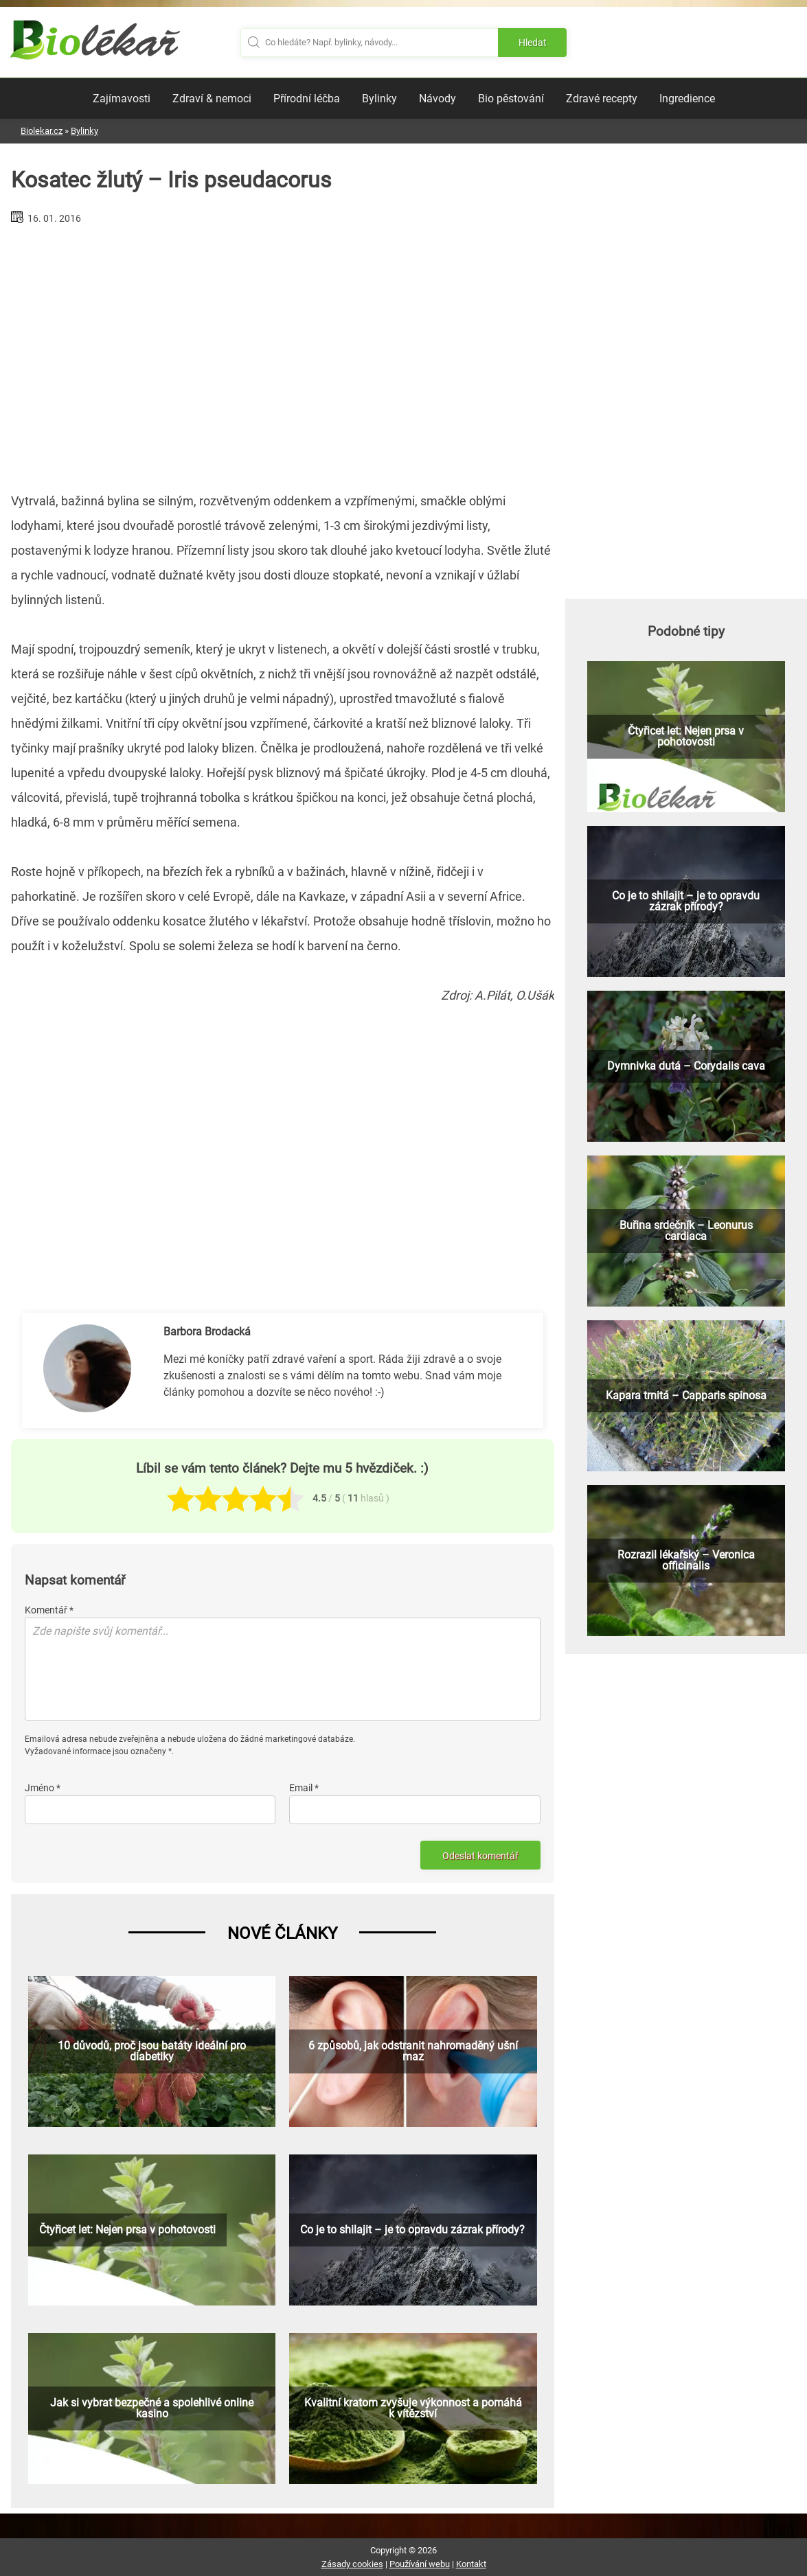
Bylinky (379, 98)
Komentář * (49, 1610)
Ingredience (687, 98)
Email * (304, 1787)
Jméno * (42, 1787)
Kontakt (471, 2564)
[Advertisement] (282, 353)
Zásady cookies (352, 2564)
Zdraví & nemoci (211, 98)
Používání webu (419, 2564)
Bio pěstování (511, 98)
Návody (437, 98)
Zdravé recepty (601, 98)
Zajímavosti (121, 98)
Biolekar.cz (41, 131)
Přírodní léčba (306, 98)
